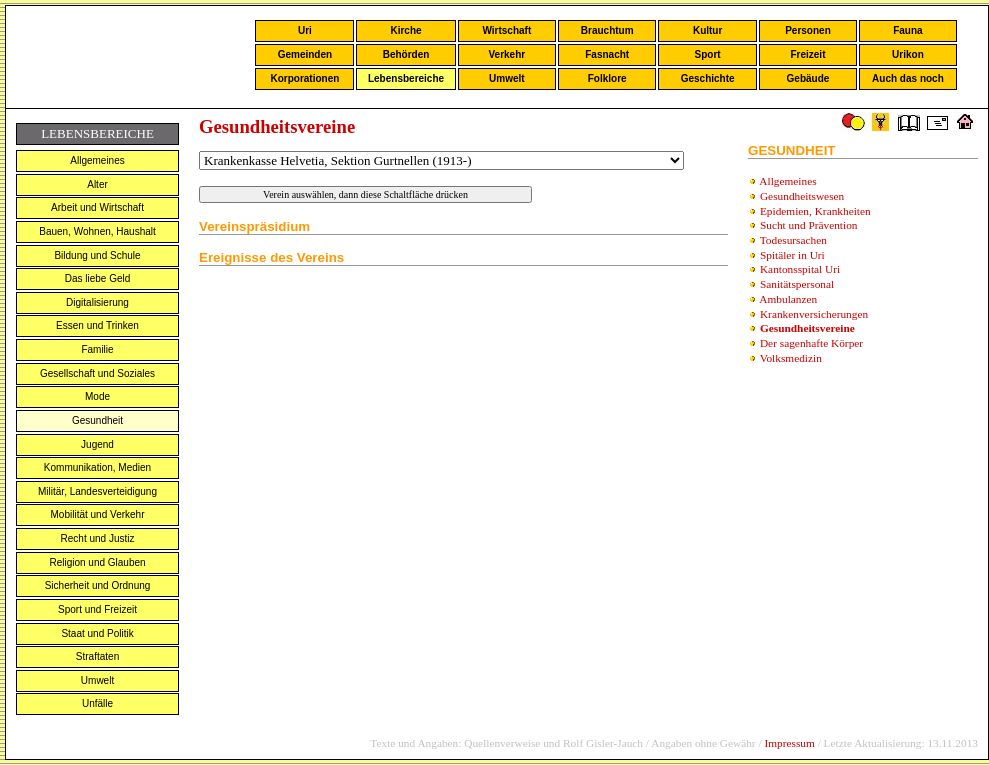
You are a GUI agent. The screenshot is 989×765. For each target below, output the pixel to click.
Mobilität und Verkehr (98, 514)
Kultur (707, 30)
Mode (97, 396)
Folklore (607, 78)
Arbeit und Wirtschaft (97, 207)
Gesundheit (97, 420)
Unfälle (97, 703)
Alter (97, 184)
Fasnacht (607, 54)
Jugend (97, 444)
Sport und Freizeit (97, 609)
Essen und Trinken (97, 325)
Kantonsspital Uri (800, 269)
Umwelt (507, 78)
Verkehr (506, 54)
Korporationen (304, 78)
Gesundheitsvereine (807, 328)
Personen (808, 30)
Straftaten (97, 656)
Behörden (406, 54)
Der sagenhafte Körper (811, 343)
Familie (97, 349)
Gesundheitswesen (802, 196)
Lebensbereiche (406, 78)
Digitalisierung (97, 302)
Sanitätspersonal (797, 284)
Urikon (908, 54)
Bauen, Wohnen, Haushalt (97, 231)
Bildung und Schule (97, 255)
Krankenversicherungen (814, 314)
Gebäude (808, 78)
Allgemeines (97, 160)
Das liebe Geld (98, 278)
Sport (708, 54)
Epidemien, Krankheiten (815, 211)
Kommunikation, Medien (97, 467)
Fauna (907, 30)
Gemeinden (305, 54)
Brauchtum (607, 30)
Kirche (405, 30)
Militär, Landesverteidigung (97, 491)
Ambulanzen (788, 299)
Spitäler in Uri (792, 255)
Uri (305, 30)
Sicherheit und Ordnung (98, 585)
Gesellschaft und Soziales (97, 373)
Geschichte (708, 78)
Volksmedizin (791, 358)
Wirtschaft (506, 30)
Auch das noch (908, 78)
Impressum (789, 743)
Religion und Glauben (97, 562)
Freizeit (807, 54)
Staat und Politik (97, 633)
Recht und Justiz (98, 538)
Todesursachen (793, 240)
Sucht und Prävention (809, 225)
